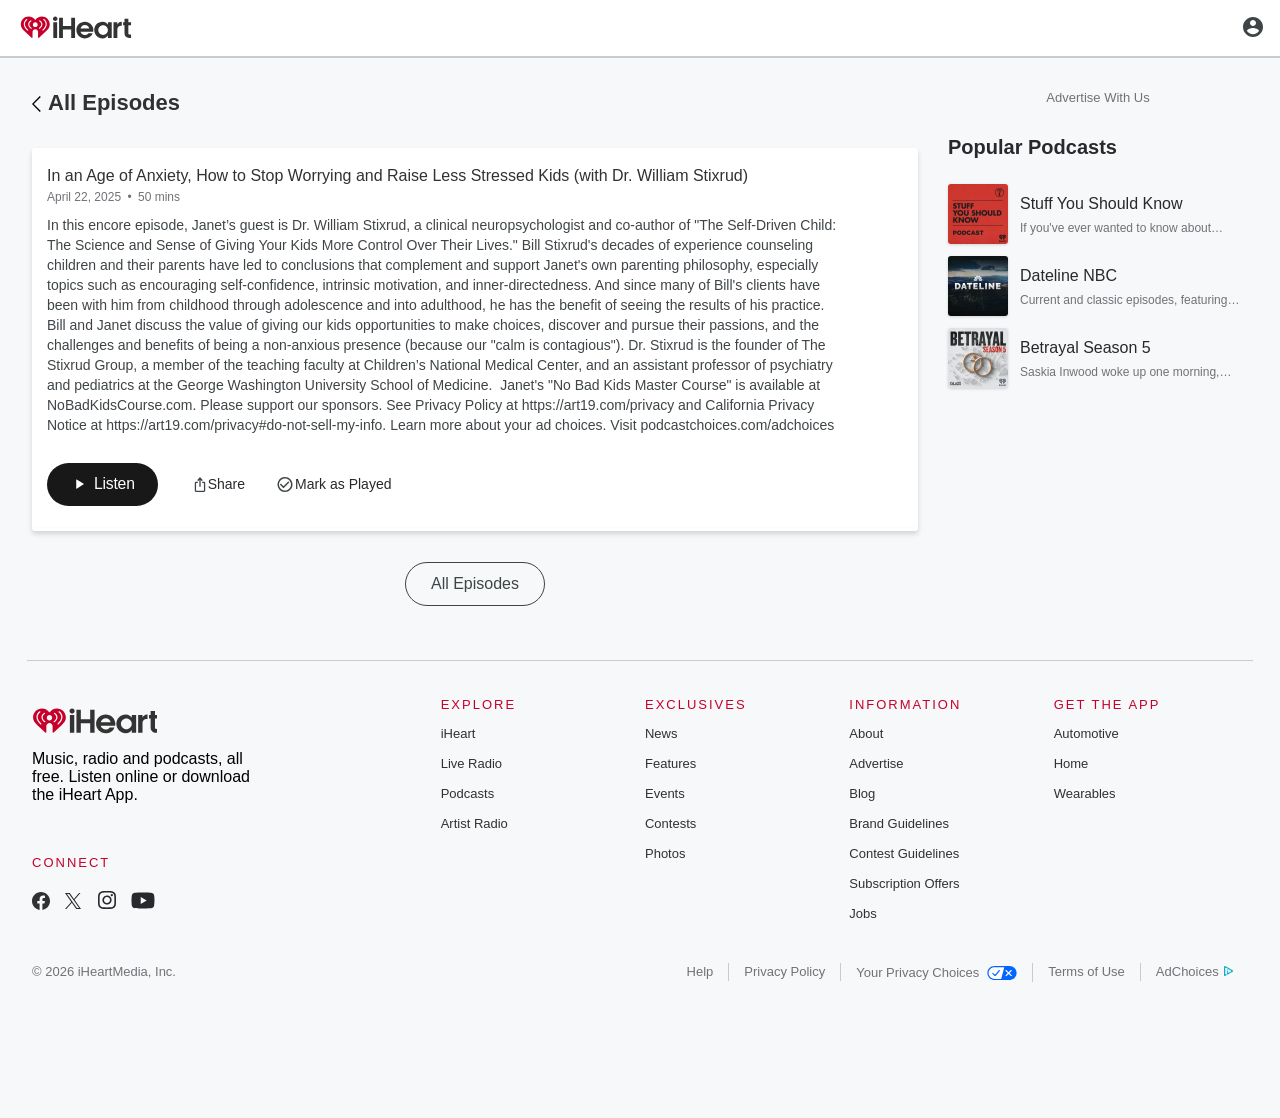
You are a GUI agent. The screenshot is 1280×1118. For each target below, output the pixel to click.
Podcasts (467, 795)
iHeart (458, 735)
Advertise (876, 765)
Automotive (1086, 735)
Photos (665, 855)
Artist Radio (474, 825)
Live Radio (471, 765)
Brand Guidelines (899, 825)
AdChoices (1194, 973)
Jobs (862, 915)
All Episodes (114, 102)
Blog (862, 795)
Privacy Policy (784, 973)
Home (1071, 765)
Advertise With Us (1097, 97)
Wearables (1085, 795)
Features (670, 765)
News (661, 735)
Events (665, 795)
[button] (221, 485)
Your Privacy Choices (936, 974)
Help (700, 973)
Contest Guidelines (904, 855)
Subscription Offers (904, 885)
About (866, 735)
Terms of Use (1086, 973)
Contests (670, 825)
